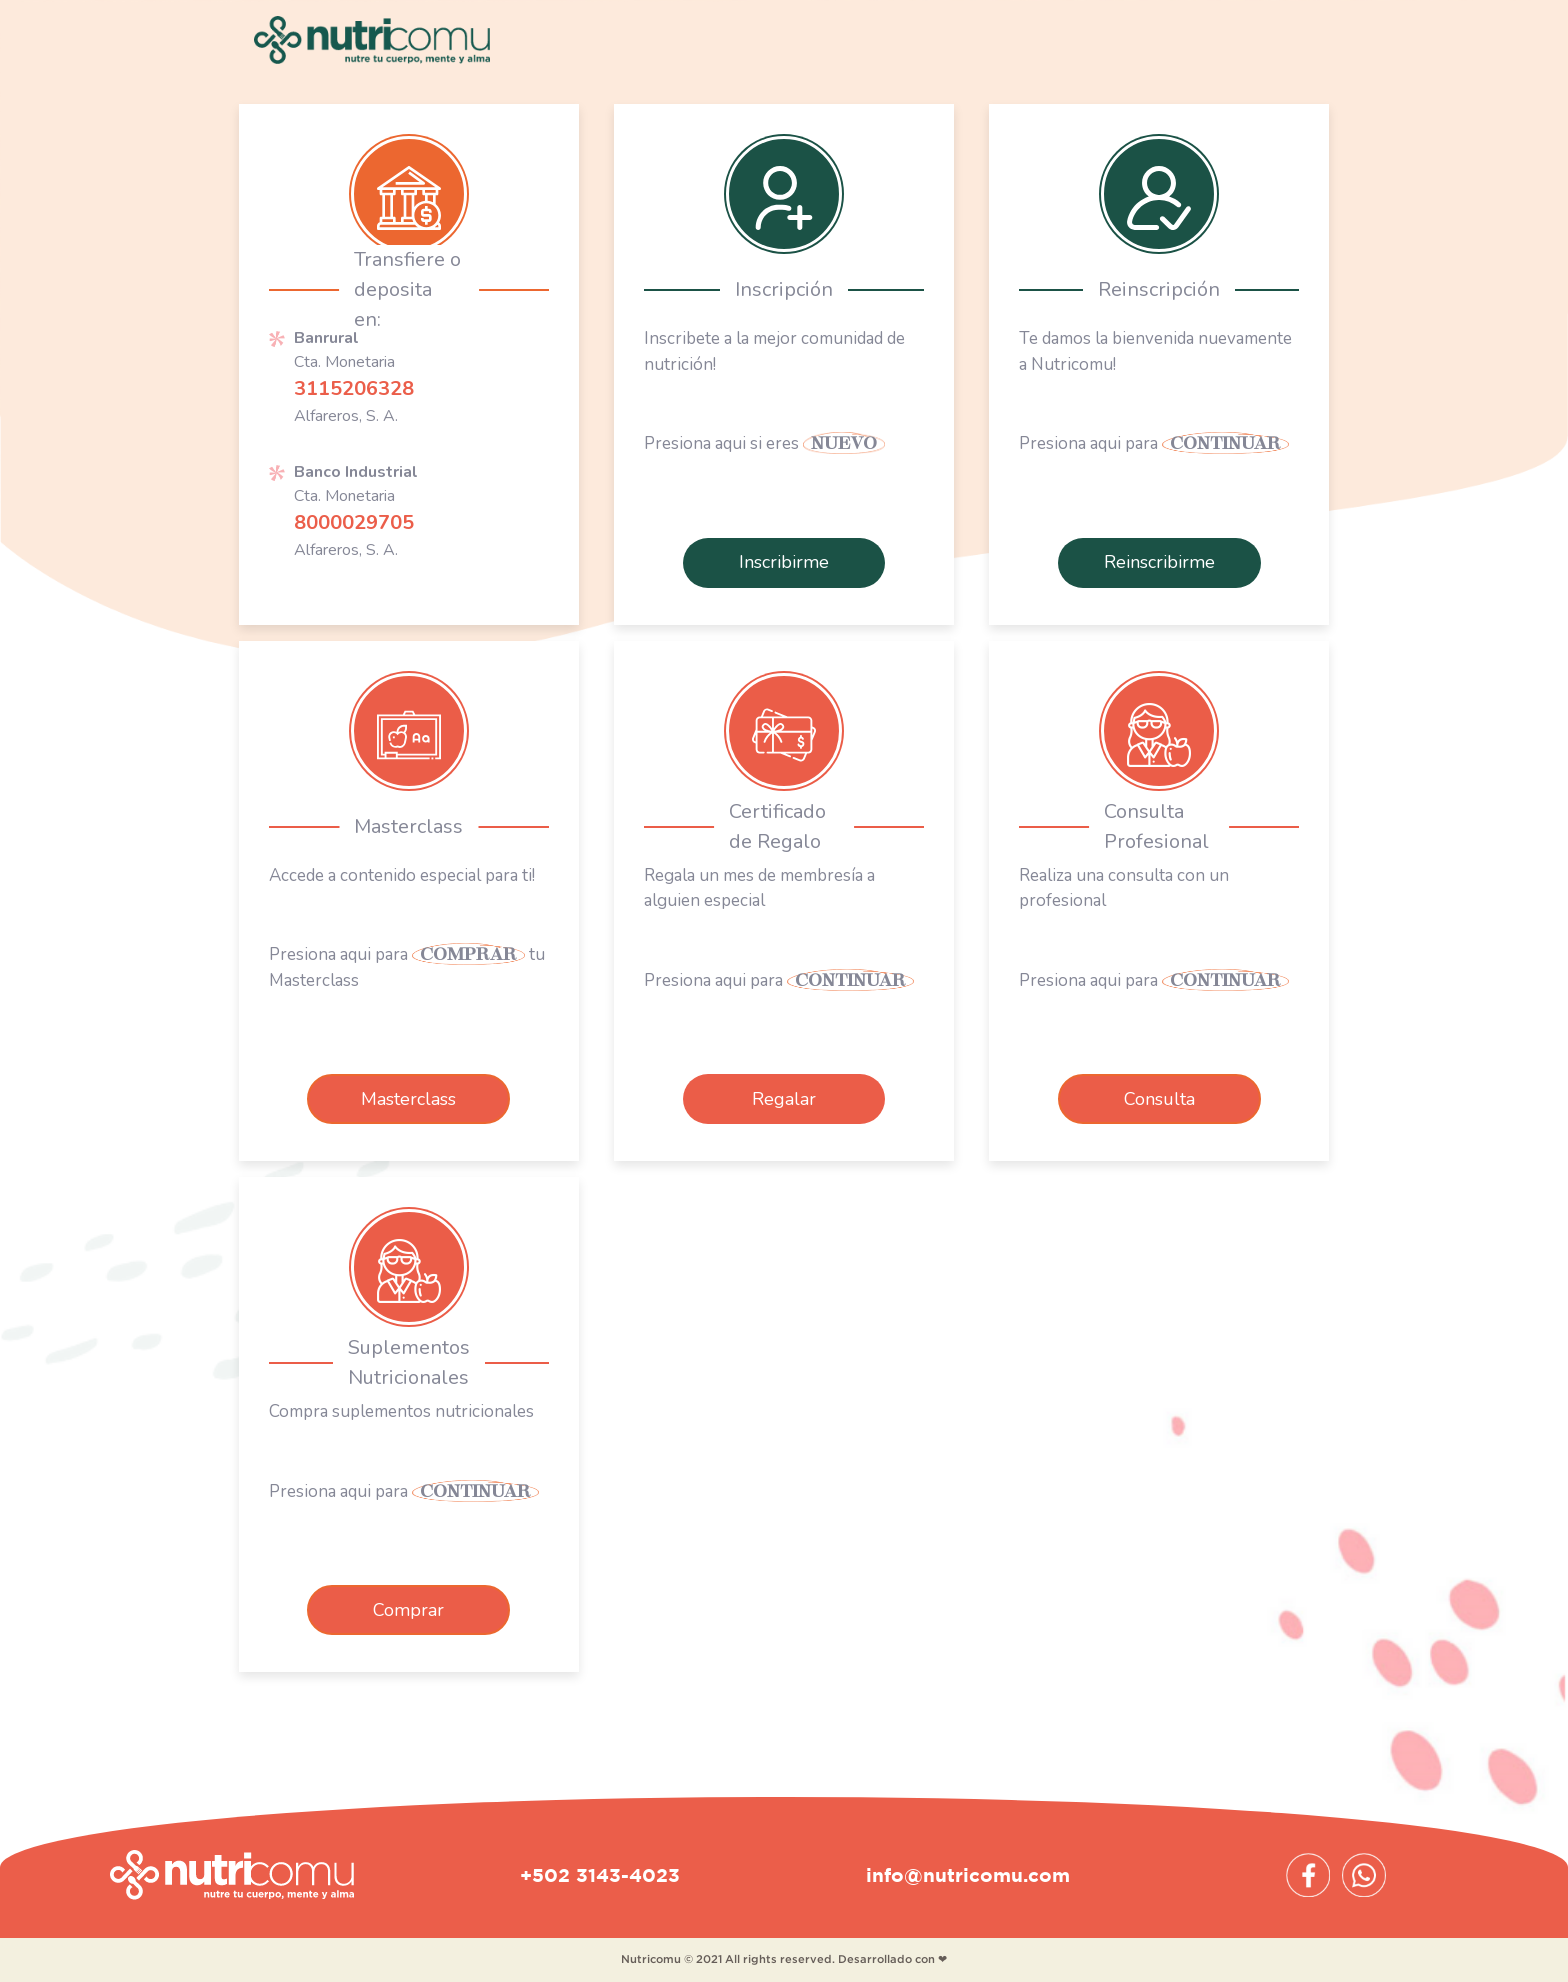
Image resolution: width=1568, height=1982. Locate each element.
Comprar (408, 1610)
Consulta (1159, 1099)
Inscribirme (784, 562)
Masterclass (408, 1099)
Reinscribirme (1159, 562)
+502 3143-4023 (600, 1875)
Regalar (784, 1099)
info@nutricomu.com (968, 1875)
